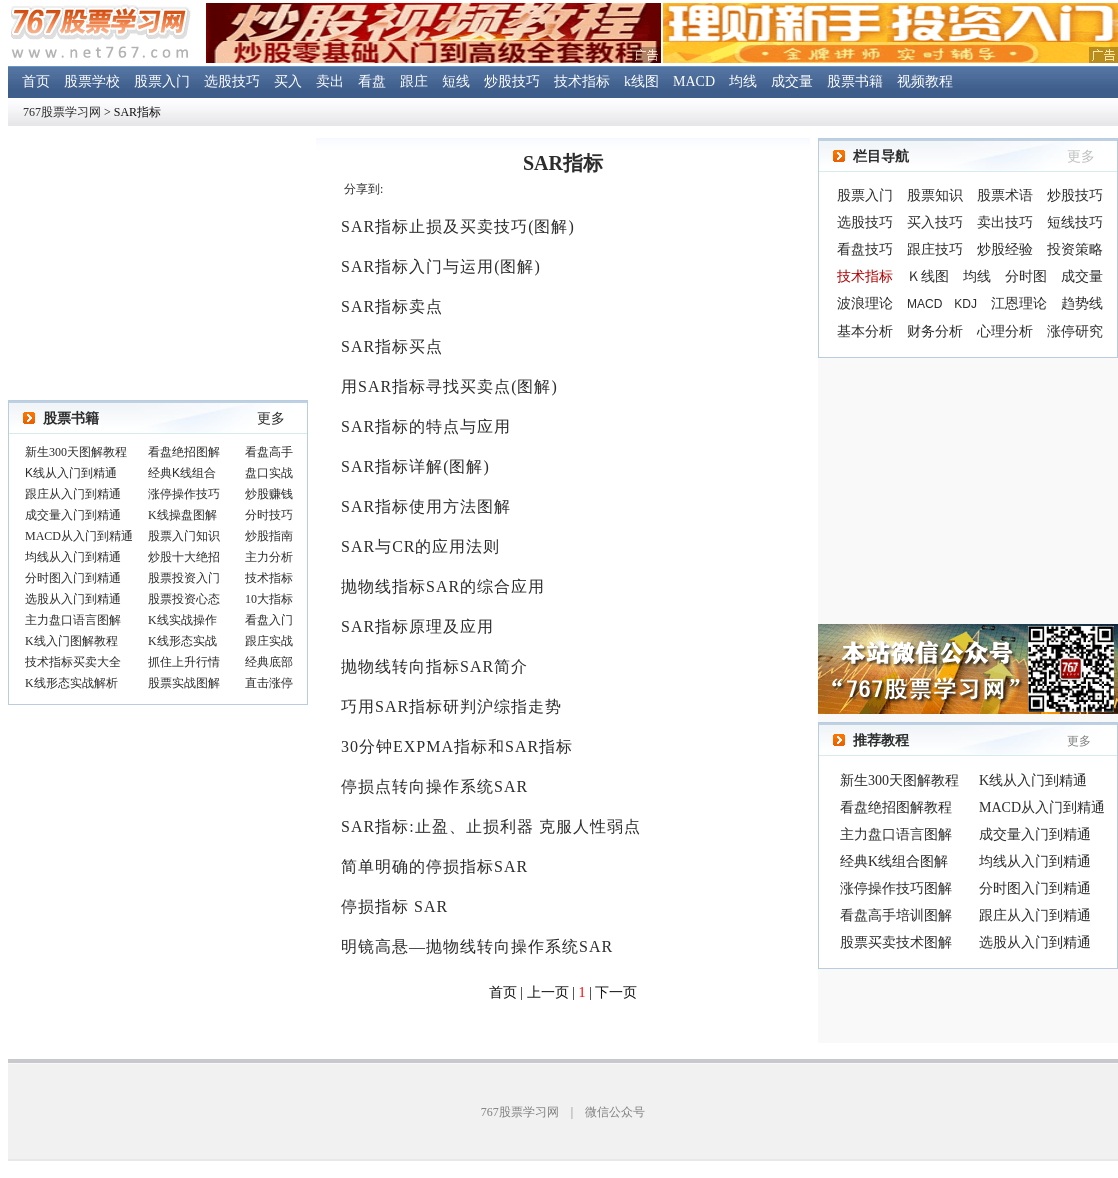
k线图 (641, 81)
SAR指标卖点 (392, 306)
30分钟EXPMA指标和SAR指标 (457, 746)
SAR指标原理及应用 (417, 626)
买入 (288, 81)
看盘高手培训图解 (896, 915)
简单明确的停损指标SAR (434, 866)
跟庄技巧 (935, 249)
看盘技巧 (865, 249)
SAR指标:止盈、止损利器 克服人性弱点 (491, 826)
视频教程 (925, 81)
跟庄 (414, 81)
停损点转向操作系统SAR (434, 786)
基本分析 (865, 331)
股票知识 (935, 195)
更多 (271, 418)
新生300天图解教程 (899, 780)
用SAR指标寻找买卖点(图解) (449, 386)
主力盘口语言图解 (896, 834)
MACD (694, 81)
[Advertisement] (968, 491)
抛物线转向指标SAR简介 (434, 666)
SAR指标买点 (392, 346)
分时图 (1026, 276)
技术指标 (582, 81)
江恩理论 (1019, 303)
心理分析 (1005, 331)
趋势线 (1082, 303)
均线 (743, 81)
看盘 (372, 81)
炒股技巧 (512, 81)
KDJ (965, 304)
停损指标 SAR (394, 906)
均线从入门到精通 (1035, 861)
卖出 (330, 81)
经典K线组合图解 (894, 861)
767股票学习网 (62, 112)
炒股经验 (1005, 249)
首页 (36, 81)
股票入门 (162, 81)
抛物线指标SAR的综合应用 (443, 586)
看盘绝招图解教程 (896, 807)
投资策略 (1075, 249)
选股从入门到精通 (1035, 942)
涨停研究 (1075, 331)
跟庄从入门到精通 (1035, 915)
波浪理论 (865, 303)
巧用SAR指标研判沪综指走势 (451, 706)
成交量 (792, 81)
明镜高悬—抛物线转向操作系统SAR (477, 946)
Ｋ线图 (928, 276)
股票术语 (1005, 195)
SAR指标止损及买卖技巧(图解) (458, 226)
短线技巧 (1075, 222)
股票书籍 (855, 81)
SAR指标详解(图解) (415, 466)
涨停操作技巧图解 (896, 888)
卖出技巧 (1005, 222)
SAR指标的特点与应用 (426, 426)
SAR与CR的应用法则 (420, 546)
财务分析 (935, 331)
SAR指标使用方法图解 (426, 506)
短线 (456, 81)
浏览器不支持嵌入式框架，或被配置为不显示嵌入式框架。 (158, 569)
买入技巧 (935, 222)
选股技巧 (232, 81)
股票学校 (92, 81)
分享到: (363, 189)
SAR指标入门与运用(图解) (441, 266)
